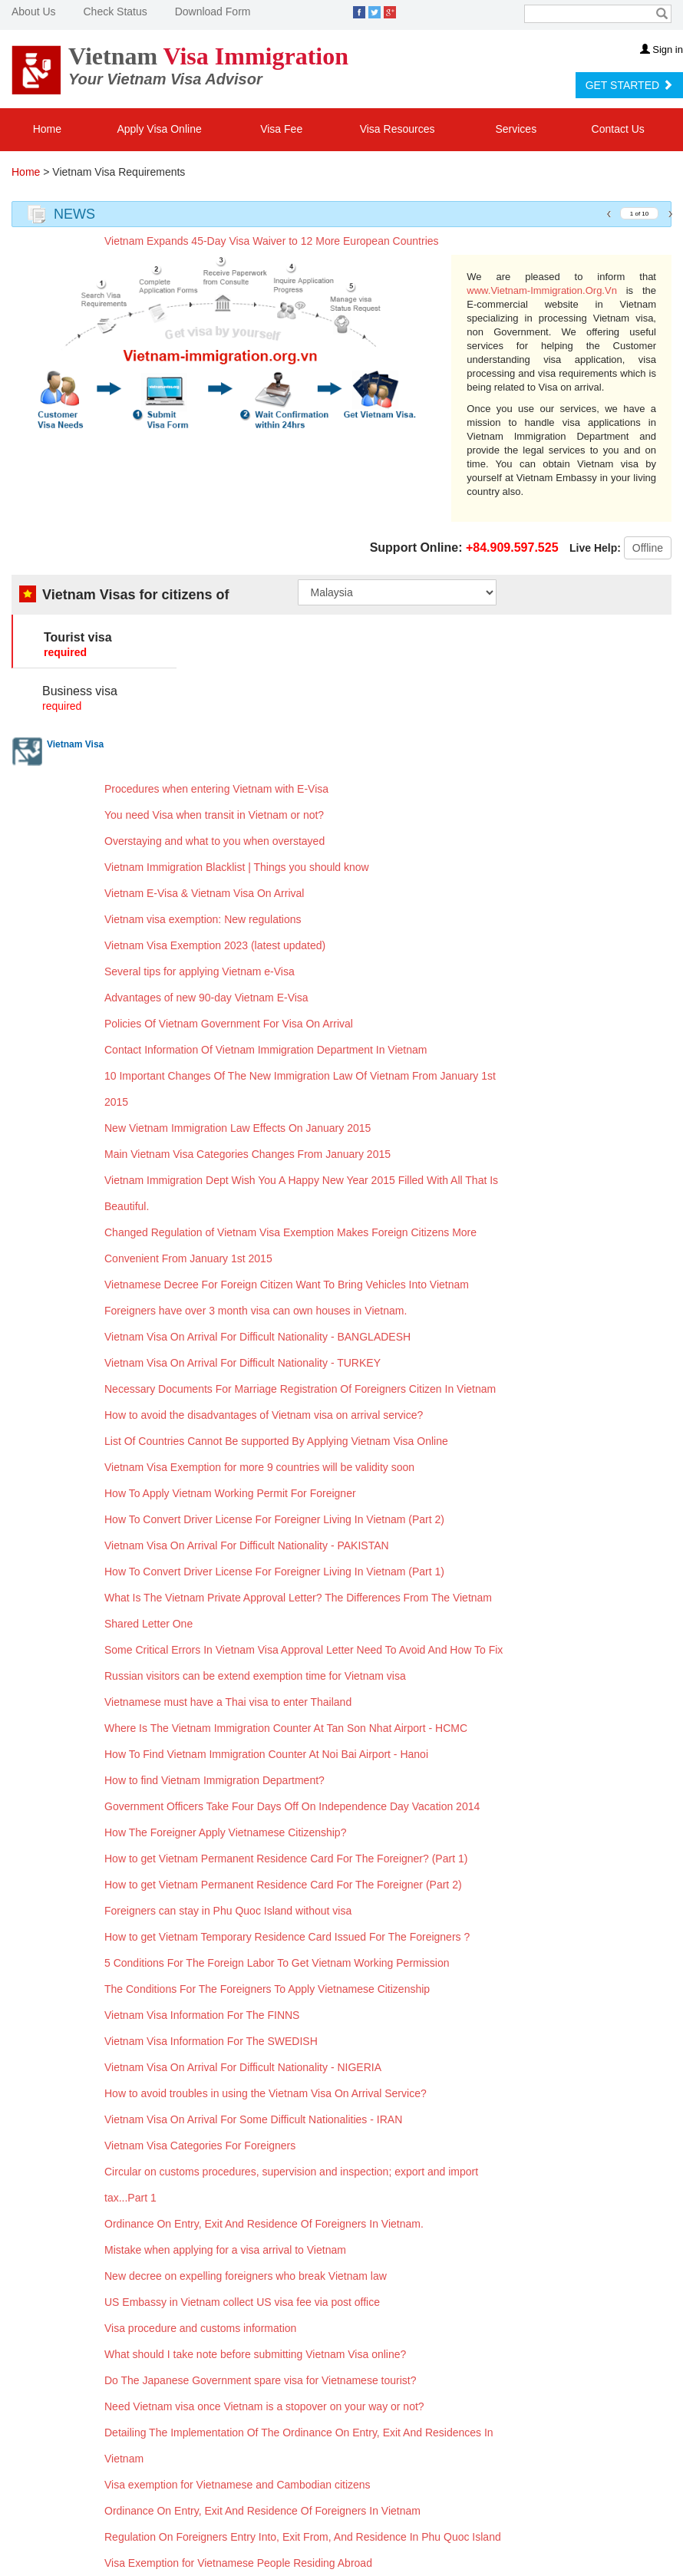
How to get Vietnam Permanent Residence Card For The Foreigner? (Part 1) (285, 1858)
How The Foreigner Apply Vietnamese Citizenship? (225, 1832)
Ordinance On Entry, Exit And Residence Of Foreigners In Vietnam (262, 2511)
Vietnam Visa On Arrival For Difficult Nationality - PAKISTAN (246, 1545)
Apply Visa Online (159, 129)
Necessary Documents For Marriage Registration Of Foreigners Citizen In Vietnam (300, 1389)
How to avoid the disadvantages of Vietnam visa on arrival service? (263, 1415)
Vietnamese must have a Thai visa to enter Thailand (227, 1702)
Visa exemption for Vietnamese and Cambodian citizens (237, 2485)
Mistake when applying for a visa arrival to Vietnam (225, 2250)
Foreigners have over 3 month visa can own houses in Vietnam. (255, 1310)
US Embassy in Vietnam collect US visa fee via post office (242, 2302)
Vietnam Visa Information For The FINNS (201, 2015)
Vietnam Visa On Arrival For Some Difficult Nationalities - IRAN (253, 2119)
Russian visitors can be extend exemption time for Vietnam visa (255, 1676)
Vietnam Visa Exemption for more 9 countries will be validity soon (259, 1467)
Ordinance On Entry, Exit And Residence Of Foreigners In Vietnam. (264, 2224)
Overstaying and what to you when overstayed (214, 841)
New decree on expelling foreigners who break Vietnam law (245, 2276)
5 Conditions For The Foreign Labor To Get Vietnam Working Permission (277, 1963)
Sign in (661, 49)
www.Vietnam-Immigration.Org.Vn (542, 290)
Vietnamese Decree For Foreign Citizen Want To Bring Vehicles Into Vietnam (286, 1284)
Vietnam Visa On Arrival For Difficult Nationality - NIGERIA (242, 2067)
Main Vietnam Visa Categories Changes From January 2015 (247, 1154)
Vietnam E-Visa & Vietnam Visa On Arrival (204, 893)
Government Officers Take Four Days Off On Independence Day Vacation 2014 (292, 1806)
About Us (34, 11)
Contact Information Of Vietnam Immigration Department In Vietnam (265, 1050)
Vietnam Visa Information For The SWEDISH (211, 2041)
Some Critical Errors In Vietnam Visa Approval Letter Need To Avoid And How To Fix (303, 1650)
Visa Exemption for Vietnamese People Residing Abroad (238, 2563)
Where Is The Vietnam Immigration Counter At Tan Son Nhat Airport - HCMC (285, 1728)
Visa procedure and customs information (200, 2328)
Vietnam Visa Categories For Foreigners (199, 2145)
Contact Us (618, 129)
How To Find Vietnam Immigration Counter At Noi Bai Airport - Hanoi (266, 1754)
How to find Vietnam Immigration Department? (214, 1780)
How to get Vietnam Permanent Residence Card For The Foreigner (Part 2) (283, 1884)
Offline (647, 548)
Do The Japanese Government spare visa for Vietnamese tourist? (260, 2380)
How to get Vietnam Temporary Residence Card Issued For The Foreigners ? (287, 1937)
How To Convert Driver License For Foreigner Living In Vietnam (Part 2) (274, 1519)
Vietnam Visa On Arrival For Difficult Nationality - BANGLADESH (257, 1337)
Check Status (115, 11)
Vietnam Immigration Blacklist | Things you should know (236, 867)
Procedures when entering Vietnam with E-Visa (216, 789)
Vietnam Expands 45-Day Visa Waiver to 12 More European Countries (271, 241)
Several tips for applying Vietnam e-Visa (199, 971)
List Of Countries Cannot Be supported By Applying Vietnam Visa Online (276, 1441)
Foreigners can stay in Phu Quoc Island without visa (227, 1911)
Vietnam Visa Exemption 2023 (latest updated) (214, 945)
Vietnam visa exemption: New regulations (203, 919)
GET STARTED (629, 85)
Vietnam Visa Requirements (118, 172)
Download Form (213, 11)
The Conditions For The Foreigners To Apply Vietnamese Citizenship (267, 1989)
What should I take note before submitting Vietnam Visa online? (255, 2354)
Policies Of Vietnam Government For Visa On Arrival (228, 1024)
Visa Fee (281, 129)
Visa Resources (399, 129)
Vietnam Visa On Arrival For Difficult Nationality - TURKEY (242, 1363)
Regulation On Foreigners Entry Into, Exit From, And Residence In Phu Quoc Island (302, 2537)
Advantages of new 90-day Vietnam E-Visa (206, 997)
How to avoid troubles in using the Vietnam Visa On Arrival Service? (265, 2093)
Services (517, 129)
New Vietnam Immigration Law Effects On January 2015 (237, 1128)
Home (47, 129)
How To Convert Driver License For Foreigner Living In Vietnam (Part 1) (274, 1571)
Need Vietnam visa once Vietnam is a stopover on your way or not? (264, 2406)
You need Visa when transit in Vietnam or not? (214, 815)
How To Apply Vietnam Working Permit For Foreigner (230, 1493)
